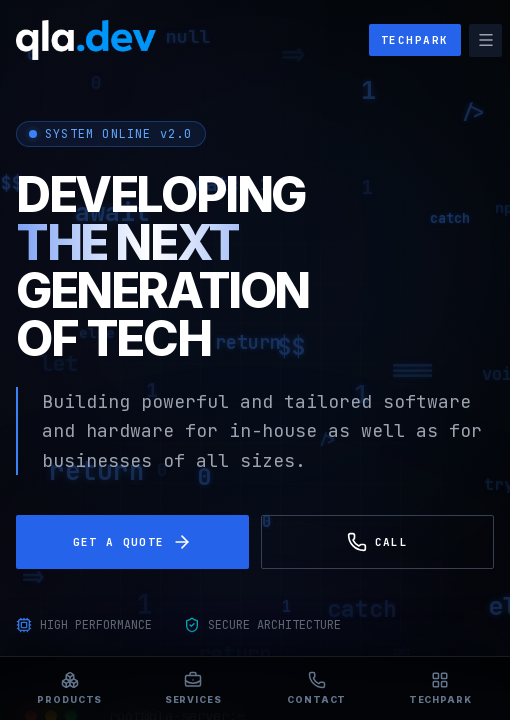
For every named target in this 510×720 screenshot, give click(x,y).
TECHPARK (415, 40)
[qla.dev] (86, 40)
